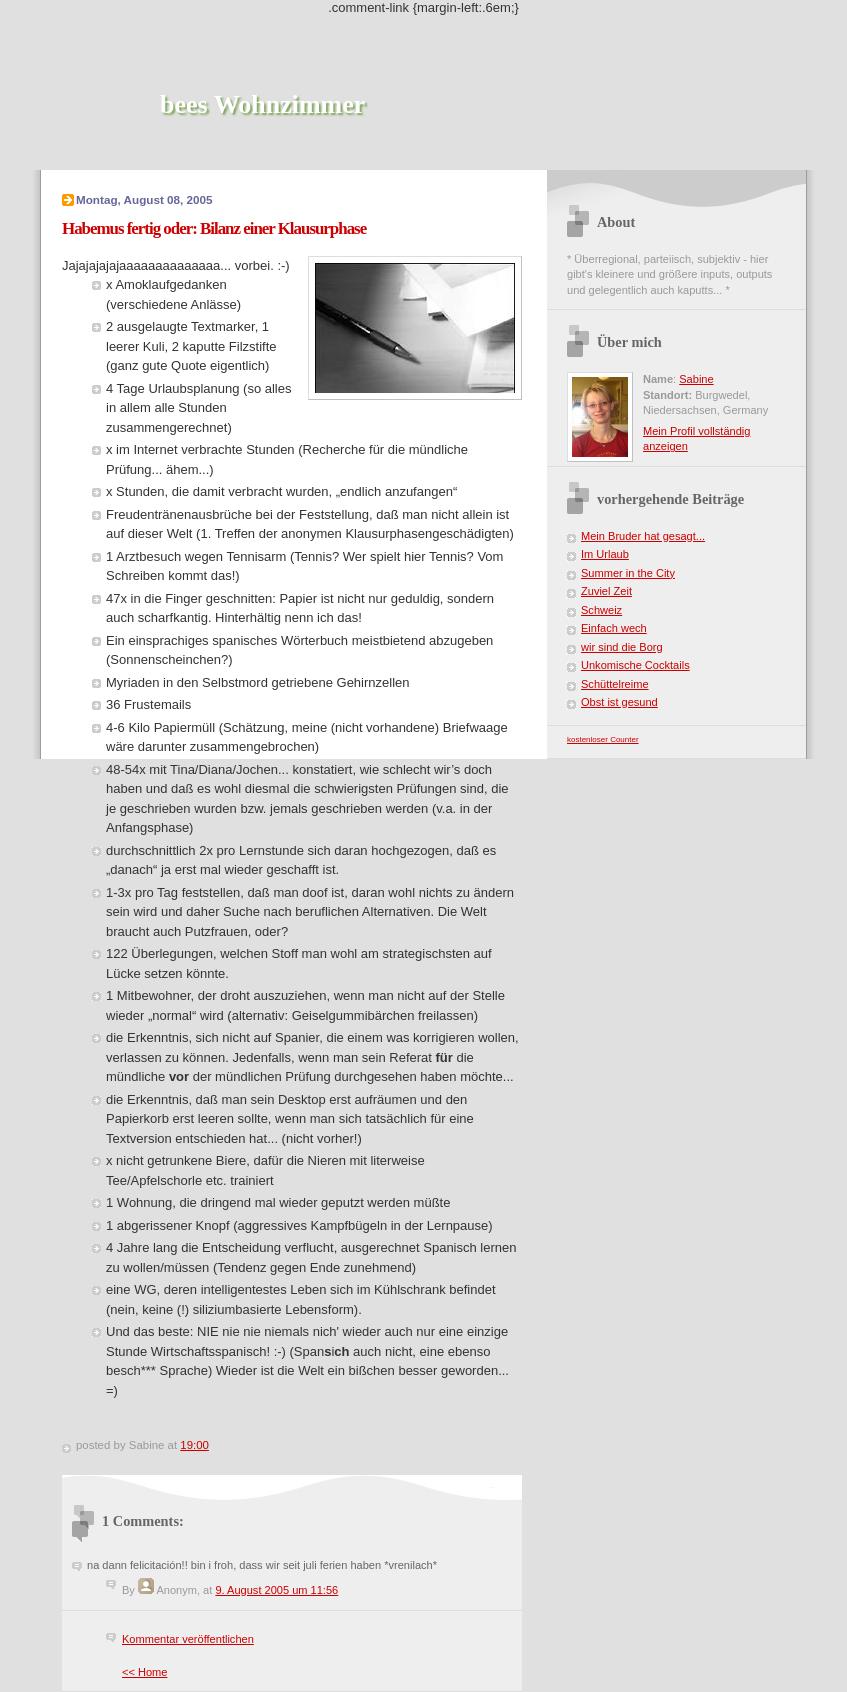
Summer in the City (628, 573)
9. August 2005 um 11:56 (276, 1590)
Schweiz (601, 610)
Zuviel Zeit (606, 591)
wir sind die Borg (622, 647)
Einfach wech (614, 628)
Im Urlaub (605, 554)
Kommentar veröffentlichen (188, 1639)
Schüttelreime (615, 684)
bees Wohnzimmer (262, 104)
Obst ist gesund (619, 702)
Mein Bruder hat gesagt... (643, 536)
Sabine (696, 379)
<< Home (144, 1672)
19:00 (194, 1445)
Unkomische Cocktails (635, 665)
